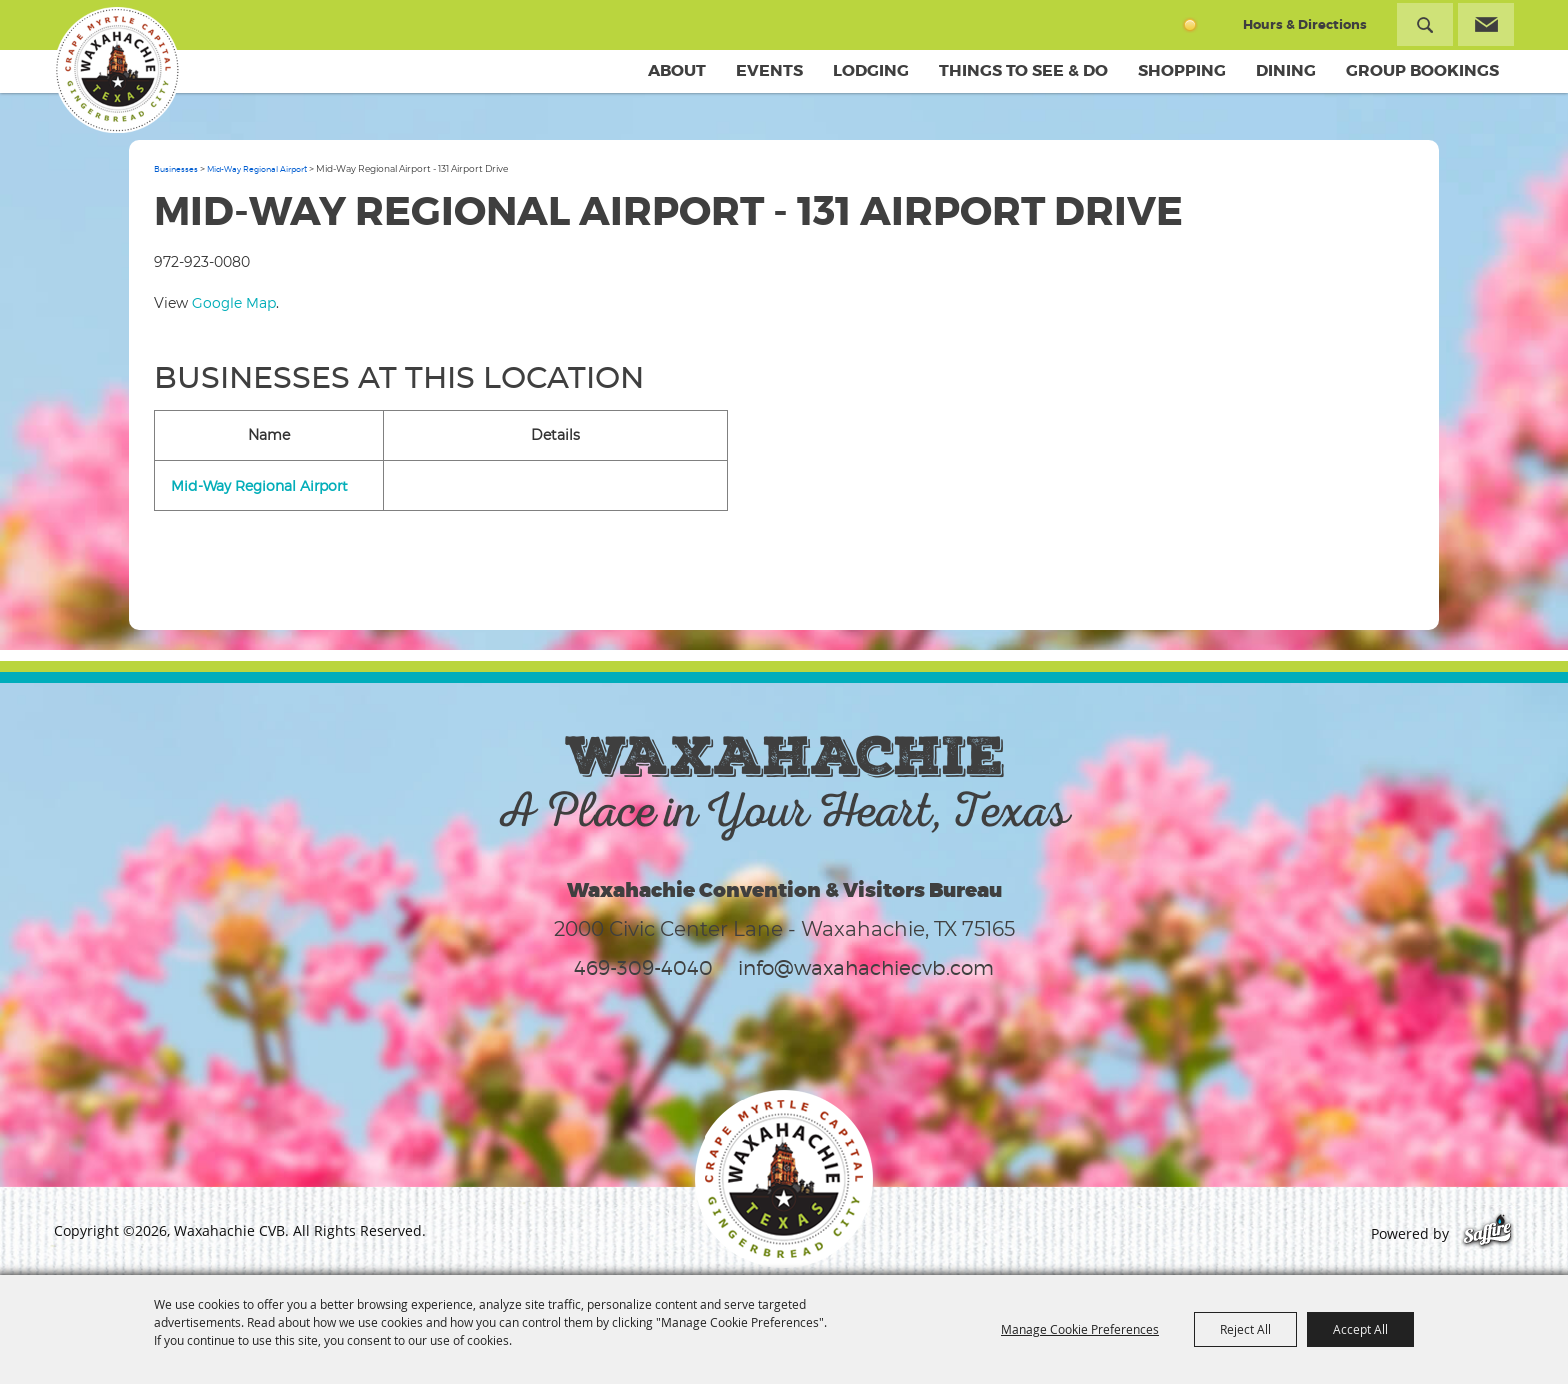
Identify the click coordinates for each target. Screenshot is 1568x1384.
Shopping (1182, 70)
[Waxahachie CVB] (117, 70)
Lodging (871, 70)
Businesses (176, 169)
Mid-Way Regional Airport (257, 169)
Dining (1286, 70)
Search (1425, 24)
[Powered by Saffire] (1487, 1233)
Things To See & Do (1023, 70)
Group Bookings (1422, 70)
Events (769, 70)
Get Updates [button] (1486, 24)
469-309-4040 (643, 968)
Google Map (234, 302)
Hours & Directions (1305, 24)
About (677, 70)
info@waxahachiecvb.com (866, 968)
